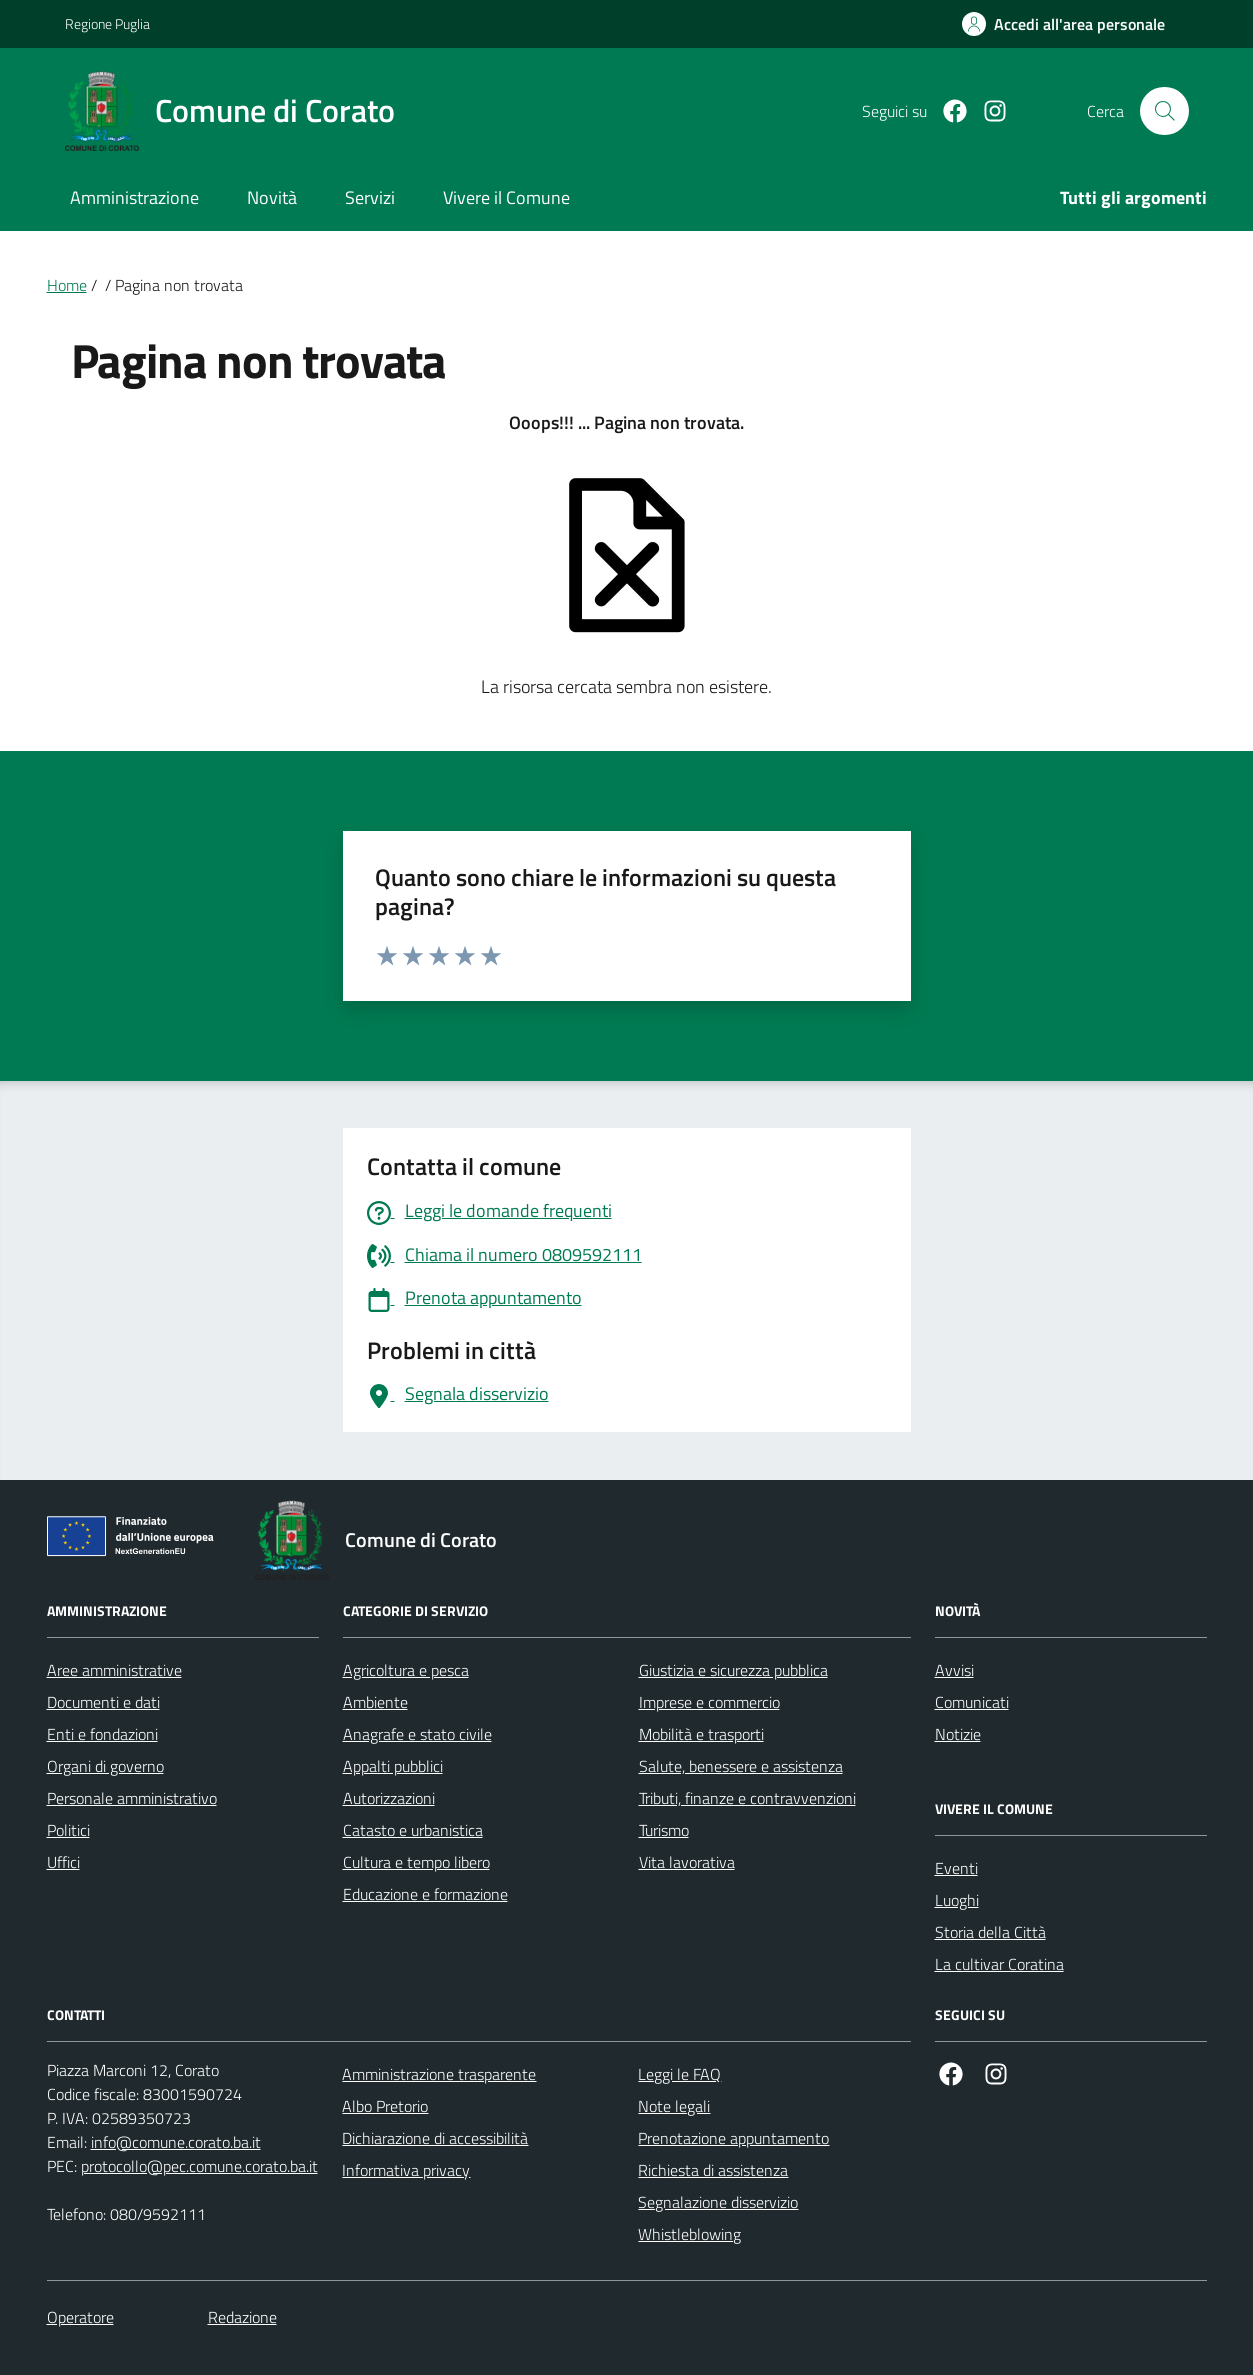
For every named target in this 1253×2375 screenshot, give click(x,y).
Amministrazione (134, 197)
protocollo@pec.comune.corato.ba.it (199, 2166)
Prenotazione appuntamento (733, 2138)
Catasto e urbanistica (413, 1830)
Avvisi (954, 1670)
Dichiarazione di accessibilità (435, 2138)
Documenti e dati (103, 1702)
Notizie (958, 1734)
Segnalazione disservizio (718, 2202)
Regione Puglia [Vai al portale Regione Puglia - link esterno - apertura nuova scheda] (107, 23)
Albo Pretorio (385, 2106)
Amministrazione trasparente (439, 2074)
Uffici (63, 1862)
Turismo (664, 1830)
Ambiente (375, 1702)
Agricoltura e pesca (406, 1670)
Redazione (242, 2317)
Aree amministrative (114, 1670)
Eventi (956, 1868)
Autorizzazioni (389, 1798)
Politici (68, 1830)
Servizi (370, 197)
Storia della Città (990, 1932)
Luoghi (957, 1900)
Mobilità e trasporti (701, 1734)
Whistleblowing (689, 2234)
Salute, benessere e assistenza (741, 1766)
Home (67, 285)
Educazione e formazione (425, 1894)
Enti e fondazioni (102, 1734)
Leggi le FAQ (679, 2074)
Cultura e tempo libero (416, 1862)
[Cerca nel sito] (1164, 111)
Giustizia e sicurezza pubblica (733, 1670)
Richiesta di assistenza (713, 2170)
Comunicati (972, 1702)
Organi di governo (105, 1766)
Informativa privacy (406, 2170)
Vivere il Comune (506, 197)
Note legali (674, 2106)
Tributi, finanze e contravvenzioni (747, 1798)
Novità (272, 197)
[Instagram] (987, 111)
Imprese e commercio (709, 1702)
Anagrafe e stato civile (417, 1734)
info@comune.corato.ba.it (176, 2142)
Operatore (80, 2317)
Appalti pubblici (393, 1766)
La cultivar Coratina (999, 1964)
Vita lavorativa (687, 1862)
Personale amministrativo (132, 1798)
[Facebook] (947, 111)
